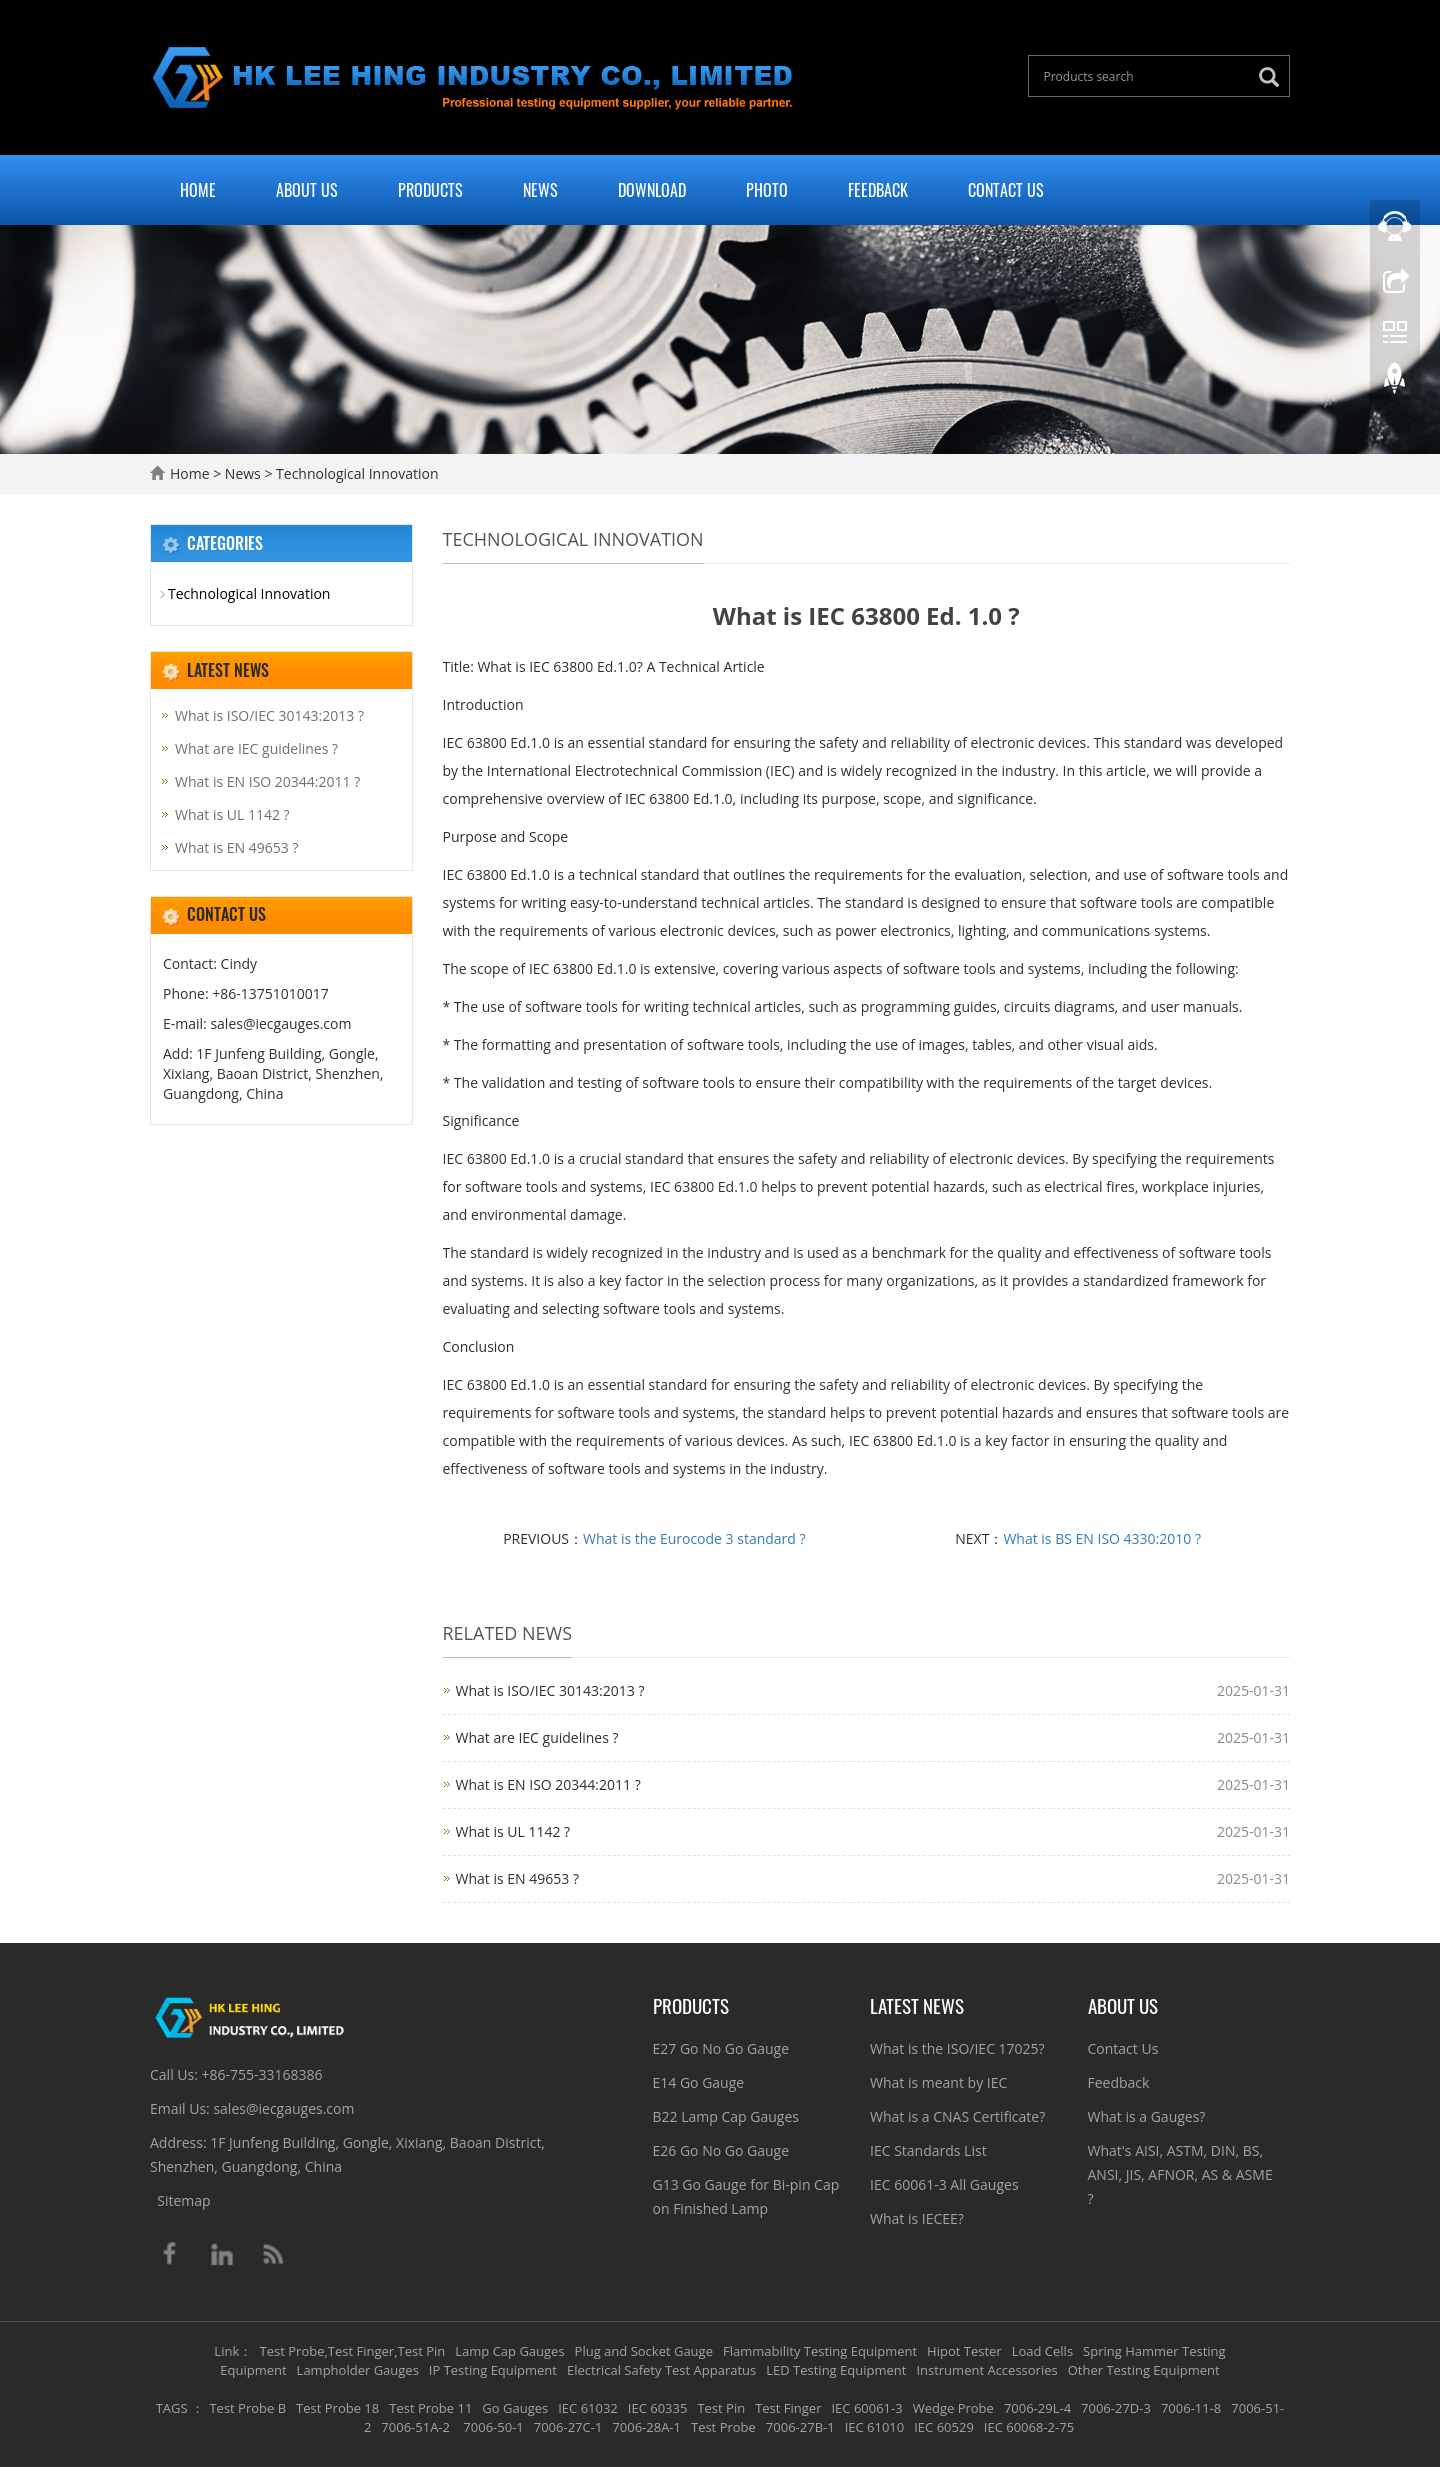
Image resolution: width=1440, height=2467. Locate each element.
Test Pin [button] (721, 2408)
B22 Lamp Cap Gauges (726, 2116)
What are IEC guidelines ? (537, 1737)
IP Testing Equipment (493, 2370)
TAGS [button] (172, 2408)
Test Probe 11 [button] (430, 2408)
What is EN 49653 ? (517, 1878)
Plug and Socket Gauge (644, 2351)
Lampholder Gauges (358, 2370)
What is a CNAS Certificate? (957, 2116)
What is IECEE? (917, 2218)
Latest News (917, 2005)
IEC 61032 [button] (588, 2408)
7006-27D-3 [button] (1116, 2408)
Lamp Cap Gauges (509, 2351)
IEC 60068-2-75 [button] (1029, 2427)
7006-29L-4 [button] (1037, 2408)
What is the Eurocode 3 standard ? (694, 1538)
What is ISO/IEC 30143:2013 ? (550, 1690)
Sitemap (183, 2200)
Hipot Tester (964, 2351)
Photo (767, 190)
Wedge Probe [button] (953, 2408)
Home (198, 190)
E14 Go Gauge (699, 2082)
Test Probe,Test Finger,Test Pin (353, 2351)
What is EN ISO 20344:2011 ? (548, 1784)
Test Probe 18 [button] (337, 2408)
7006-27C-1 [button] (568, 2427)
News (540, 190)
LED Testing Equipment (836, 2370)
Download (652, 190)
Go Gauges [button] (515, 2408)
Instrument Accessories (986, 2370)
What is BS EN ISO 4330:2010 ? (1102, 1538)
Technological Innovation (355, 473)
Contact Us (1006, 190)
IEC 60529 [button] (944, 2427)
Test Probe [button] (723, 2427)
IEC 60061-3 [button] (866, 2408)
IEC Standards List (928, 2150)
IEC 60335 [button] (658, 2408)
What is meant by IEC (938, 2082)
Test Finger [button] (788, 2408)
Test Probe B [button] (247, 2408)
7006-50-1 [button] (492, 2427)
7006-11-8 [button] (1191, 2408)
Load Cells (1042, 2351)
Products (430, 190)
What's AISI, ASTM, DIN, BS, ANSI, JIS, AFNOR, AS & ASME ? (1180, 2174)
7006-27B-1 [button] (800, 2427)
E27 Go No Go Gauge (721, 2048)
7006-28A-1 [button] (646, 2427)
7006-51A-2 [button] (415, 2427)
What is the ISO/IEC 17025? (957, 2048)
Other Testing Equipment (1144, 2370)
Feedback (878, 190)
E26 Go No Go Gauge (721, 2150)
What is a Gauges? (1147, 2116)
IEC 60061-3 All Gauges (944, 2184)
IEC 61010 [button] (875, 2427)
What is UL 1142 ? (513, 1831)
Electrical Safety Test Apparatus (661, 2370)
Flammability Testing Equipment (820, 2351)
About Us (307, 190)
